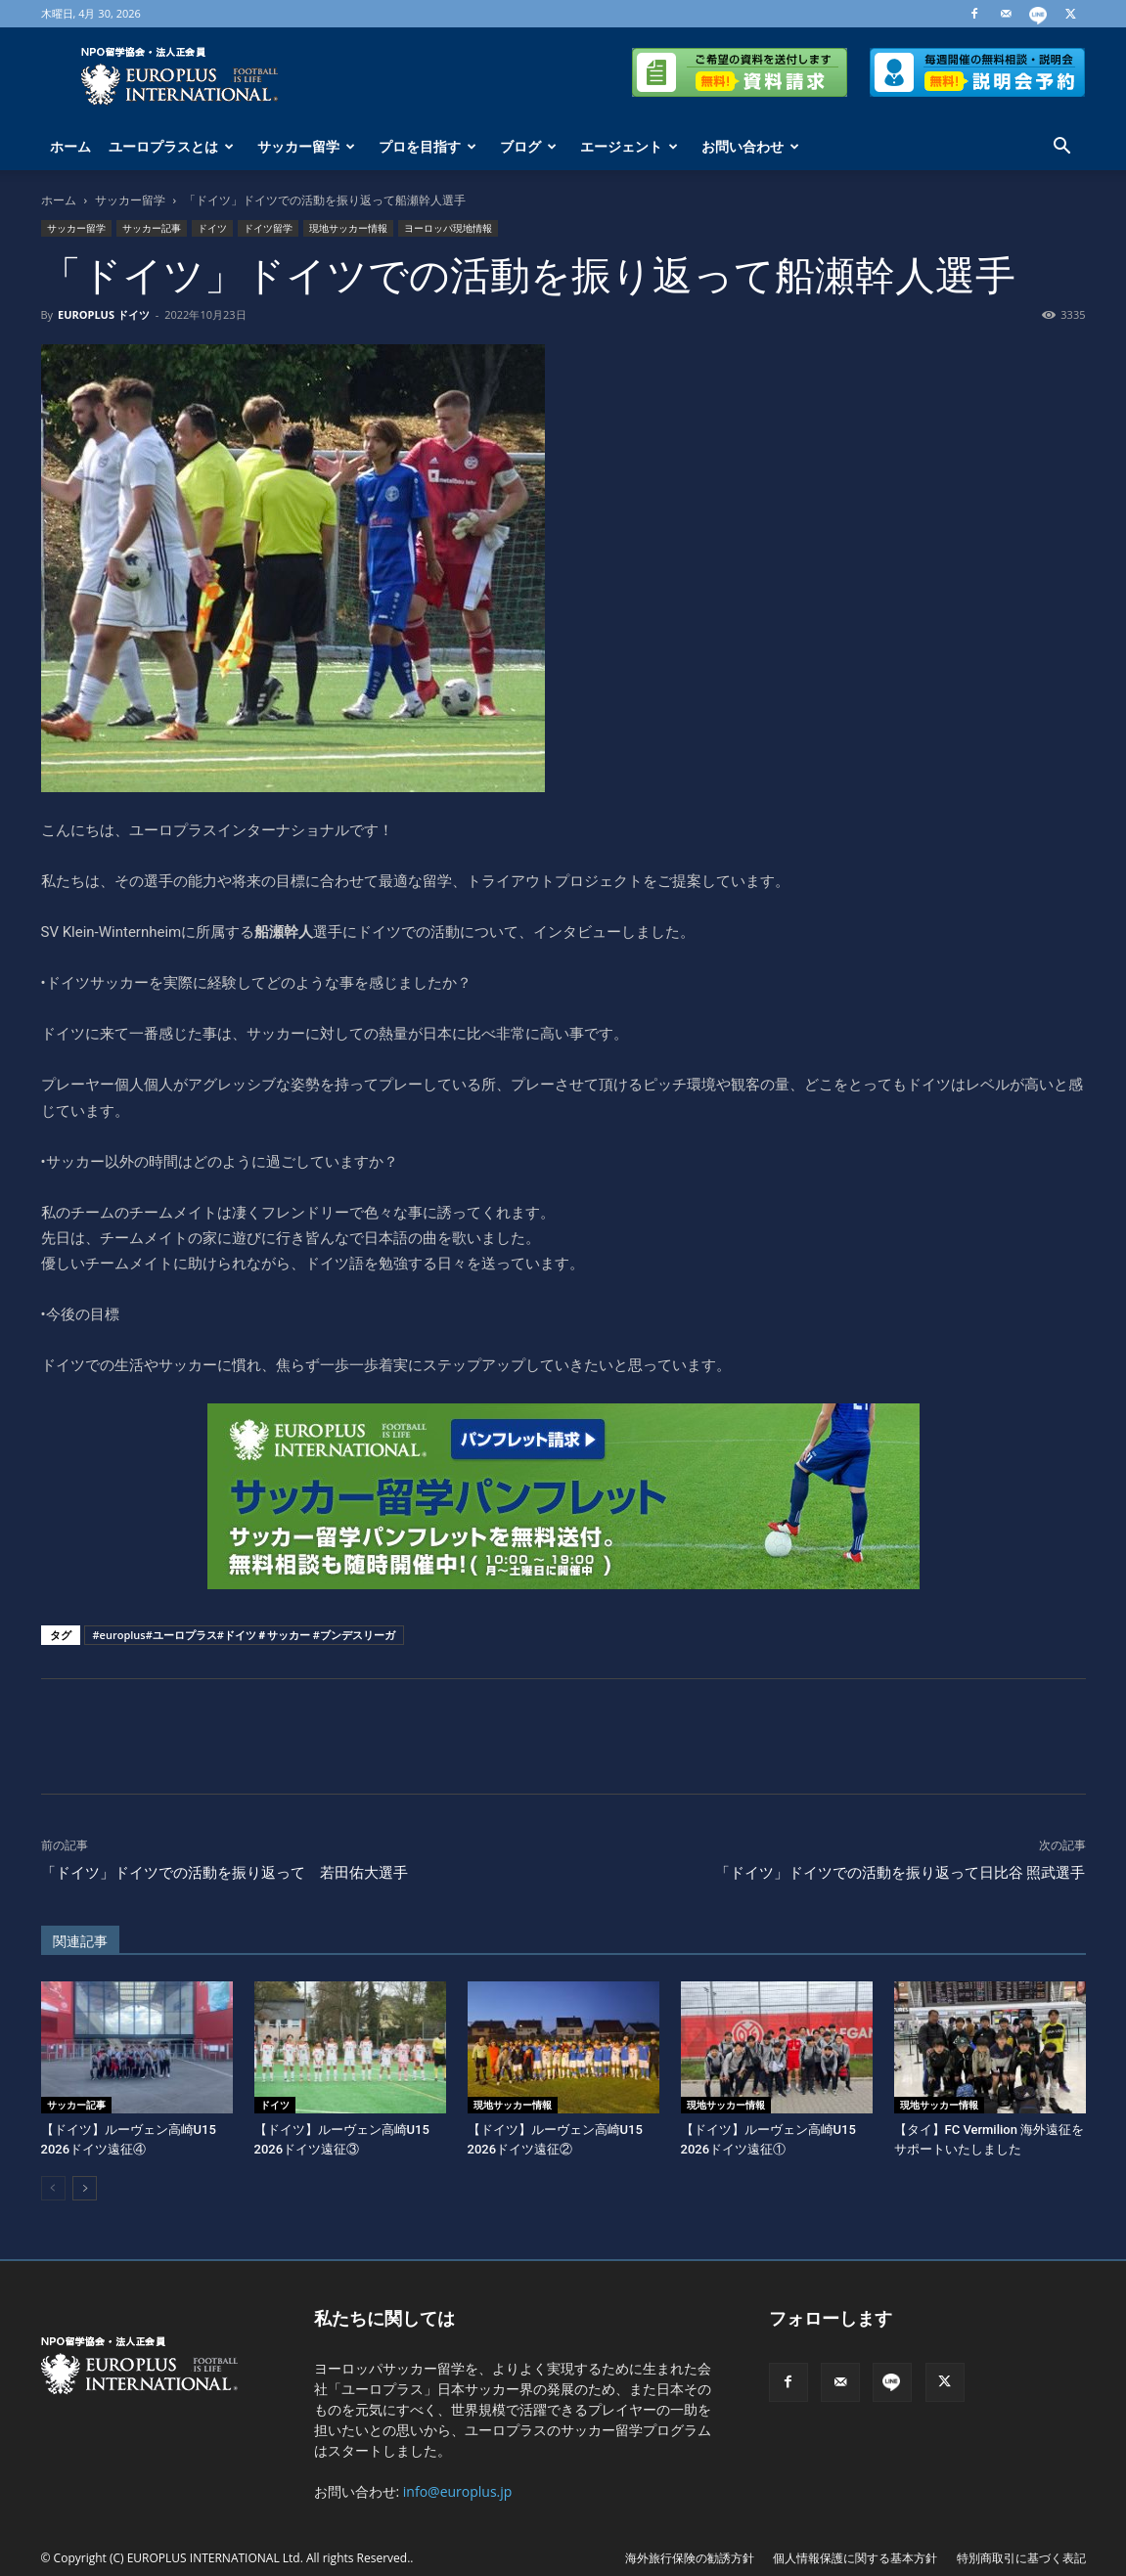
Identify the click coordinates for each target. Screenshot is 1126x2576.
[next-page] (84, 2188)
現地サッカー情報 (348, 228)
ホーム (70, 146)
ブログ (528, 146)
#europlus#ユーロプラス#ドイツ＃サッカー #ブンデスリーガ (244, 1634)
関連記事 (80, 1941)
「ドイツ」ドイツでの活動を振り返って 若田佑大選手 (224, 1873)
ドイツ (212, 228)
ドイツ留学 (268, 228)
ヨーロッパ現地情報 (448, 228)
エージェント (629, 146)
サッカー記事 (151, 228)
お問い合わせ (750, 146)
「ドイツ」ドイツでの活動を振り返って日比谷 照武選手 (900, 1873)
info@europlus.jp (458, 2491)
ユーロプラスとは (171, 146)
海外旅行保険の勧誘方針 (689, 2558)
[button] (1062, 148)
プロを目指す (427, 146)
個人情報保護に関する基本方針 (855, 2558)
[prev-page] (53, 2188)
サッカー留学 (306, 146)
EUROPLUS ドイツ (104, 314)
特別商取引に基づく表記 (1021, 2558)
